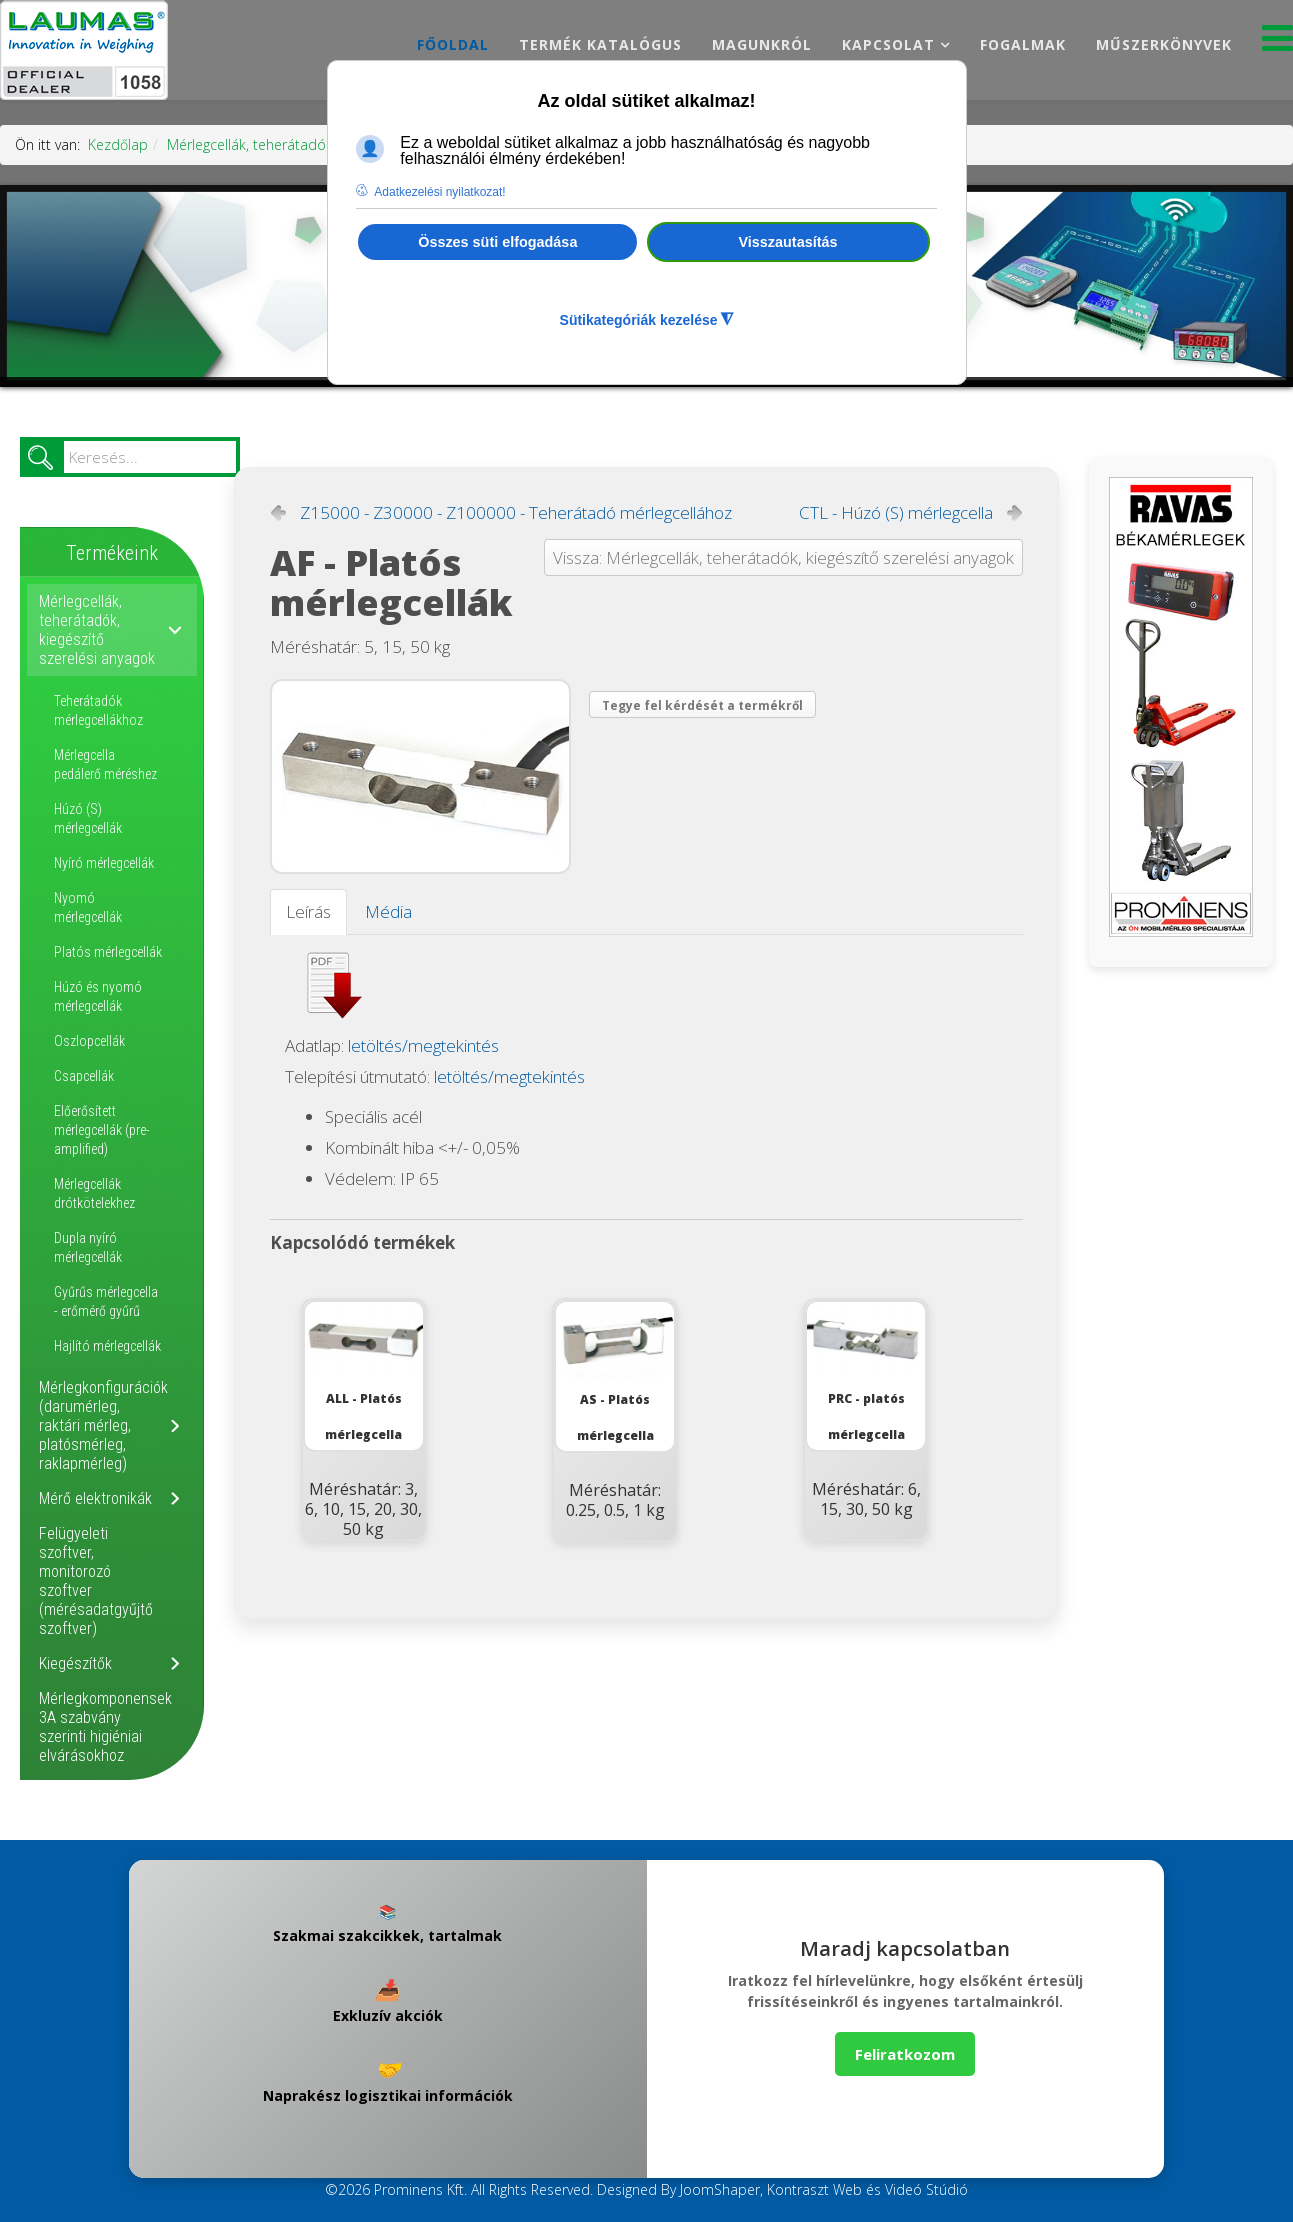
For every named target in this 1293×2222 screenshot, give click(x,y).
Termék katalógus (600, 44)
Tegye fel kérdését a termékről (702, 705)
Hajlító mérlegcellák (107, 1346)
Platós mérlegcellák (108, 952)
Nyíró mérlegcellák (104, 863)
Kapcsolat (888, 44)
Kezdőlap (118, 144)
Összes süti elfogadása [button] (497, 242)
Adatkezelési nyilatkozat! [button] (439, 192)
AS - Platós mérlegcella (615, 1373)
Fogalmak (1023, 44)
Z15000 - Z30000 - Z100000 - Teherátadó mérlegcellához (516, 513)
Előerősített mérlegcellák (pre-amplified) (102, 1130)
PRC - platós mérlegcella (866, 1372)
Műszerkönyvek (1164, 44)
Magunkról (762, 44)
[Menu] (1277, 43)
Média (388, 911)
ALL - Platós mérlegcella (364, 1372)
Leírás (308, 911)
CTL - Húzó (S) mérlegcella (896, 513)
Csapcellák (84, 1076)
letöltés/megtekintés (423, 1045)
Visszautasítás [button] (788, 242)
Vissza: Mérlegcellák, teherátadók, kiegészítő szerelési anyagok (783, 557)
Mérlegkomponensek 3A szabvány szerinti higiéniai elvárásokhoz (105, 1727)
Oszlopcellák (89, 1041)
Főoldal (453, 44)
